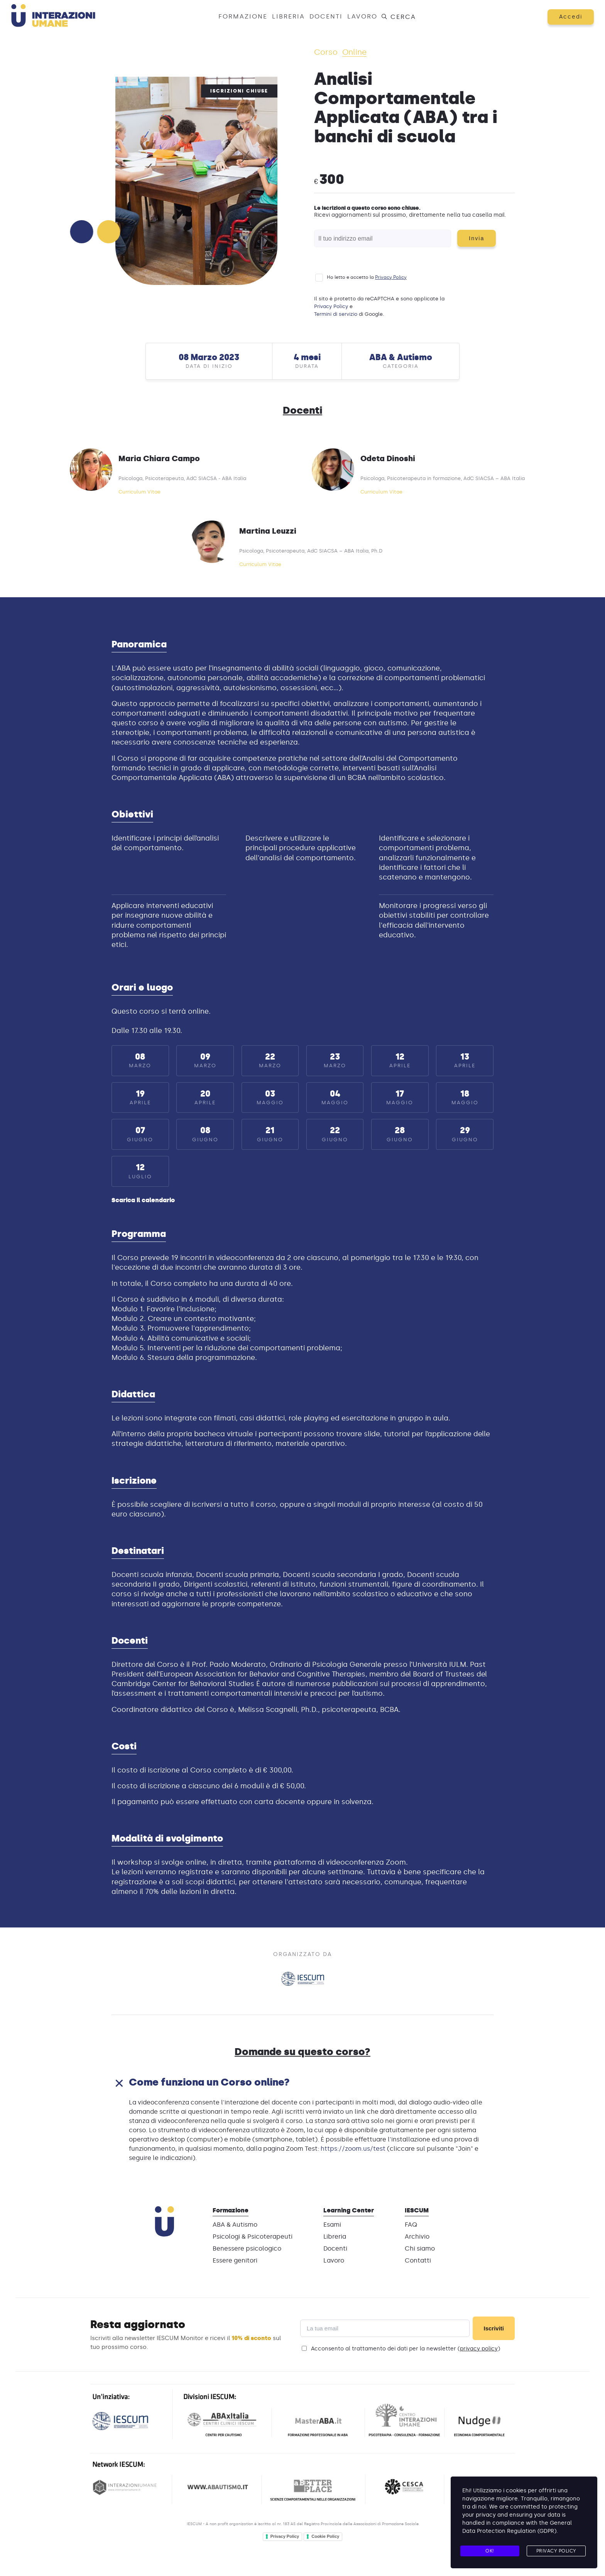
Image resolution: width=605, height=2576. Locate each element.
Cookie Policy (325, 2536)
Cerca (398, 16)
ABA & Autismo (235, 2225)
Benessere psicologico (247, 2249)
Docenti (326, 16)
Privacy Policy (391, 277)
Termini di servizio (335, 314)
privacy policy (479, 2349)
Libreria (288, 16)
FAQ (411, 2225)
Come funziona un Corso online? (216, 2081)
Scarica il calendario (143, 1200)
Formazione (242, 16)
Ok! (489, 2551)
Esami (332, 2225)
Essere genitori (235, 2260)
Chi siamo (420, 2249)
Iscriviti (493, 2328)
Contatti (418, 2260)
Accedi (570, 16)
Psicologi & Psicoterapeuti (252, 2237)
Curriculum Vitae (139, 492)
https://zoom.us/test (353, 2149)
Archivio (417, 2237)
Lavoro (362, 16)
